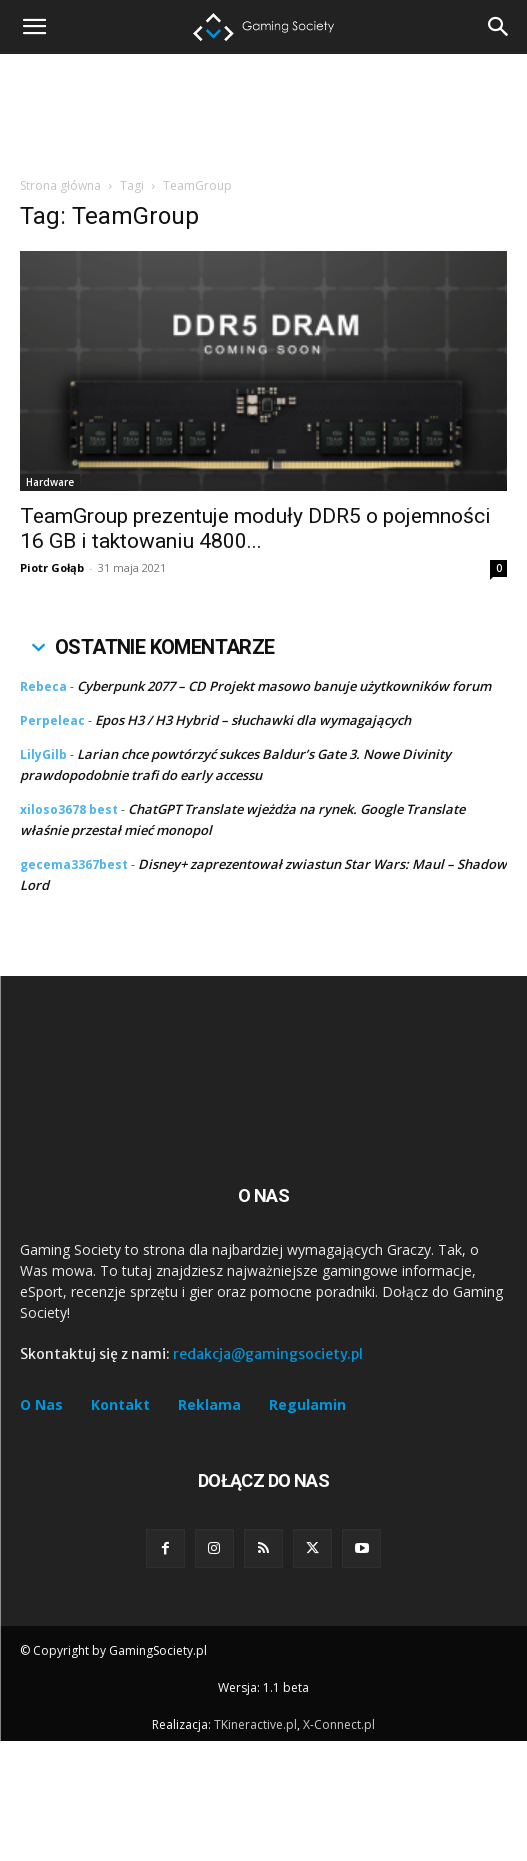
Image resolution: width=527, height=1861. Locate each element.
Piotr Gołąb (52, 567)
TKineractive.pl (255, 1844)
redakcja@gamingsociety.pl (268, 1474)
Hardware (50, 482)
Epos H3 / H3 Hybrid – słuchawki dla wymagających (253, 720)
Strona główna (60, 185)
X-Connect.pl (339, 1844)
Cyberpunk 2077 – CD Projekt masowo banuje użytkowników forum (284, 686)
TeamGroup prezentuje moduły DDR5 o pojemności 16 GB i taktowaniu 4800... (255, 528)
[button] (499, 27)
